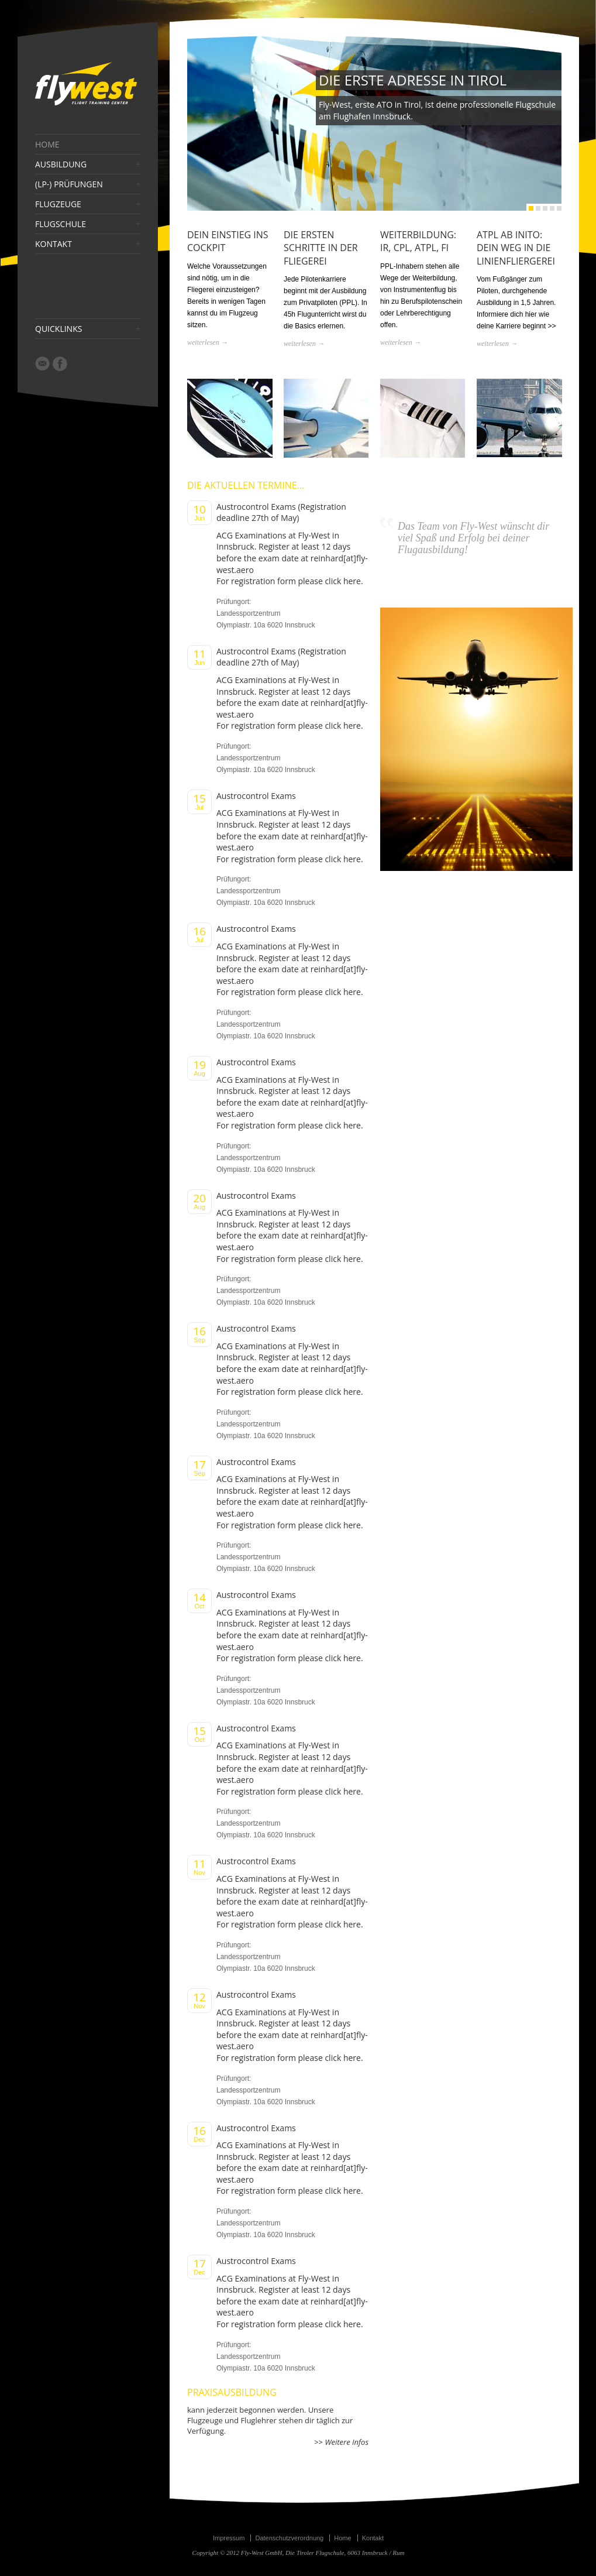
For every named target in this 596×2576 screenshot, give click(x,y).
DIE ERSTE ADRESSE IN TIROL (413, 80)
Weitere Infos (345, 2442)
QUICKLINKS (58, 329)
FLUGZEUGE (58, 204)
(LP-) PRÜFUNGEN (69, 184)
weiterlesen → (207, 342)
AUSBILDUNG (61, 164)
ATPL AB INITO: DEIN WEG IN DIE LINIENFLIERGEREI (516, 247)
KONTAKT (53, 244)
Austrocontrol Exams (256, 795)
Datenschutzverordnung (289, 2537)
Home (342, 2537)
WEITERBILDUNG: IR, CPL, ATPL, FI (418, 241)
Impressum (228, 2537)
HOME (47, 144)
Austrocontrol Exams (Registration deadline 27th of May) (281, 512)
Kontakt (373, 2537)
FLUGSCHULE (60, 224)
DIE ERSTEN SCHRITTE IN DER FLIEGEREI (321, 247)
